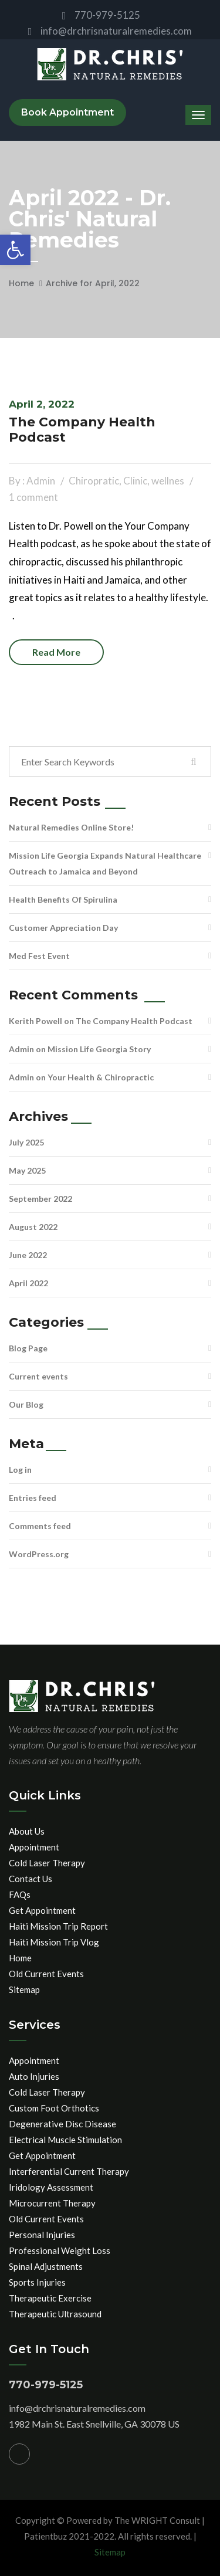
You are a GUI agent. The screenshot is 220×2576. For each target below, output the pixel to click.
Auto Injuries (34, 2076)
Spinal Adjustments (46, 2266)
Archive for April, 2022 (93, 283)
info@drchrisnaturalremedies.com (110, 31)
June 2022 (28, 1255)
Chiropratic (94, 480)
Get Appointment (42, 1910)
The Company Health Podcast (82, 429)
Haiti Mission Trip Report (58, 1926)
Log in (20, 1470)
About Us (27, 1831)
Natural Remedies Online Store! (71, 827)
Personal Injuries (42, 2234)
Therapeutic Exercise (50, 2298)
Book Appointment (67, 112)
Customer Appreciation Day (63, 928)
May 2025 (27, 1170)
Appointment (34, 1847)
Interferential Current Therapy (69, 2171)
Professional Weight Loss (59, 2250)
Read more (56, 651)
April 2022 (28, 1283)
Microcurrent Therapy (52, 2203)
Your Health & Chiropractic (101, 1077)
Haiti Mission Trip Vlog (54, 1942)
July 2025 (26, 1142)
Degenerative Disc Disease (62, 2124)
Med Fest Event (39, 956)
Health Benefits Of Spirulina (63, 899)
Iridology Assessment (51, 2187)
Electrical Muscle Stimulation (65, 2139)
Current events (38, 1376)
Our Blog (26, 1404)
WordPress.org (39, 1554)
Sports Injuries (37, 2282)
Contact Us (30, 1878)
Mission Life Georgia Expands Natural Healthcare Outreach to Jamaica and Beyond (105, 863)
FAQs (20, 1894)
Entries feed (32, 1498)
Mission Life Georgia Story (99, 1049)
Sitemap (24, 1989)
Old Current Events (46, 1973)
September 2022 (40, 1199)
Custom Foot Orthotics (54, 2108)
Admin (21, 1049)
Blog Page (28, 1348)
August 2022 (33, 1227)
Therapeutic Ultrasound (55, 2314)
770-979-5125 (101, 15)
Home (21, 283)
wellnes (167, 480)
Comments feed (40, 1526)
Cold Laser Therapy (47, 1863)
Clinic (135, 480)
